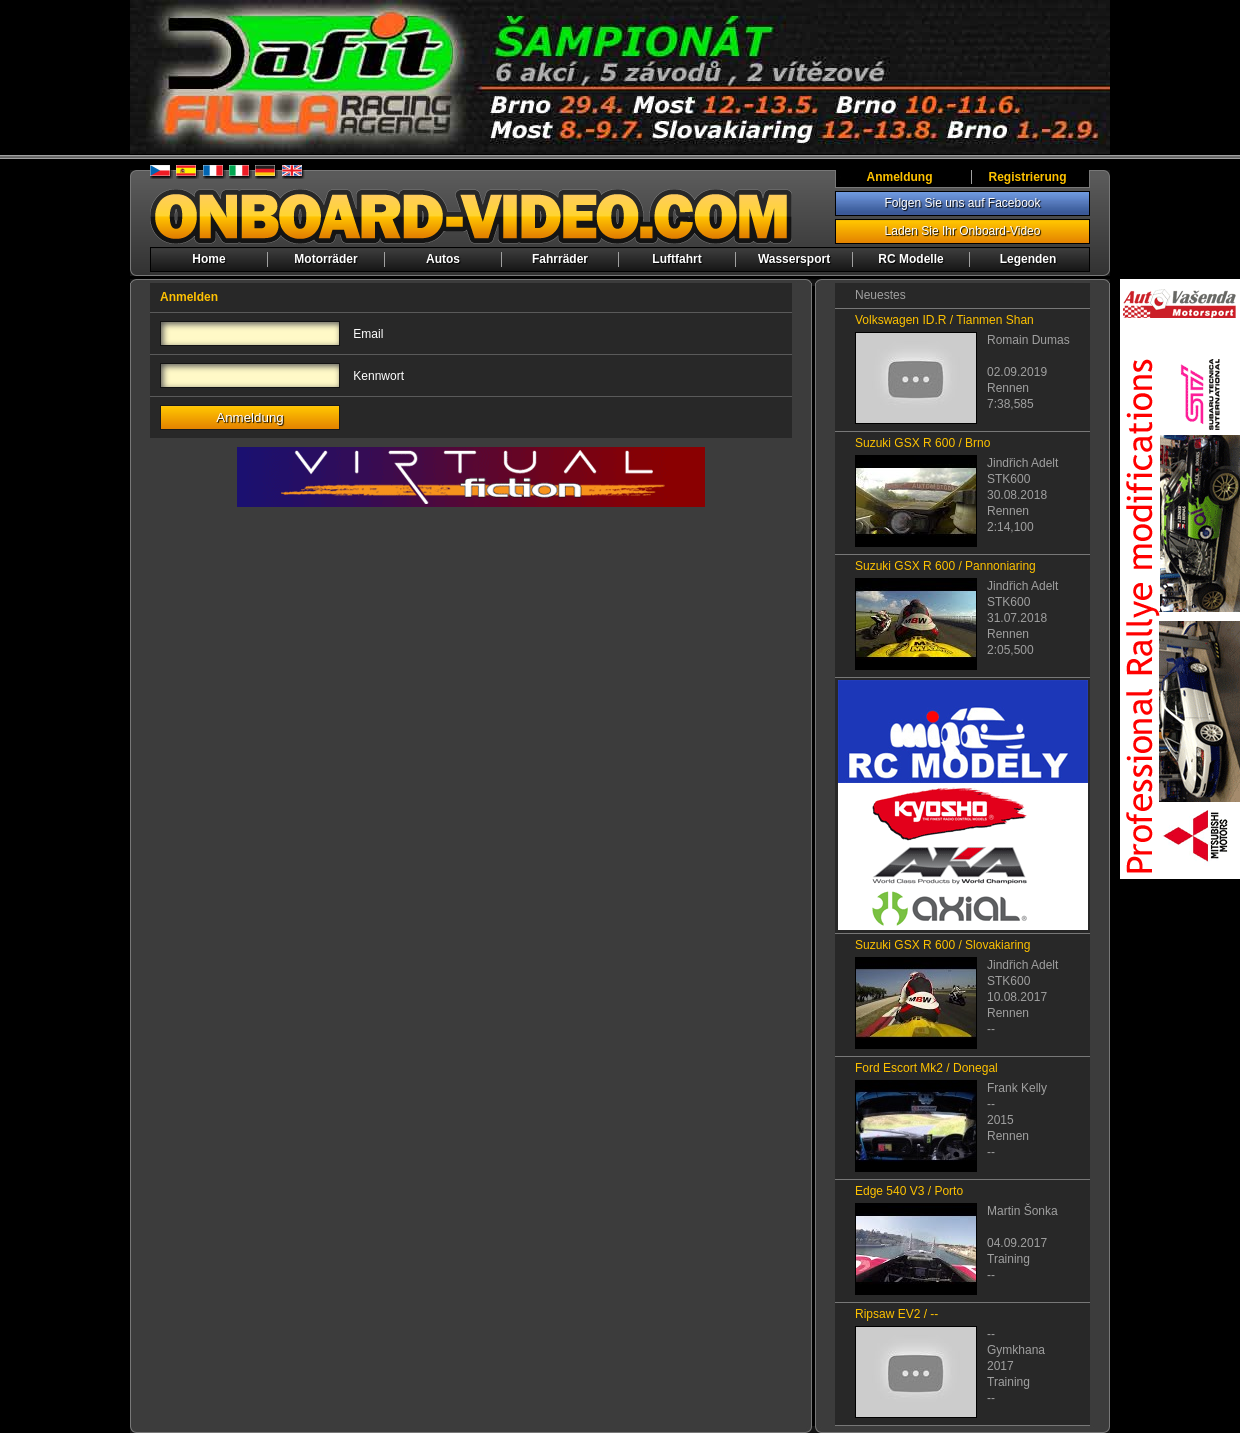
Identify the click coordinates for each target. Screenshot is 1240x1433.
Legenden (1028, 259)
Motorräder (325, 259)
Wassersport (794, 259)
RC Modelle (910, 259)
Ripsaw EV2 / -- (896, 1314)
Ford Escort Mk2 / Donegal (926, 1068)
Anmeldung (900, 177)
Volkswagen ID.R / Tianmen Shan (944, 320)
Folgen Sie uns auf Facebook (962, 203)
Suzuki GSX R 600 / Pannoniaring (945, 566)
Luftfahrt (676, 259)
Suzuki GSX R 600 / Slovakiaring (942, 945)
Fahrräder (560, 259)
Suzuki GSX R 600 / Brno (922, 443)
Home (208, 259)
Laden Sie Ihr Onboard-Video (963, 231)
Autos (443, 259)
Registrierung (1027, 177)
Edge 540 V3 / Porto (909, 1191)
